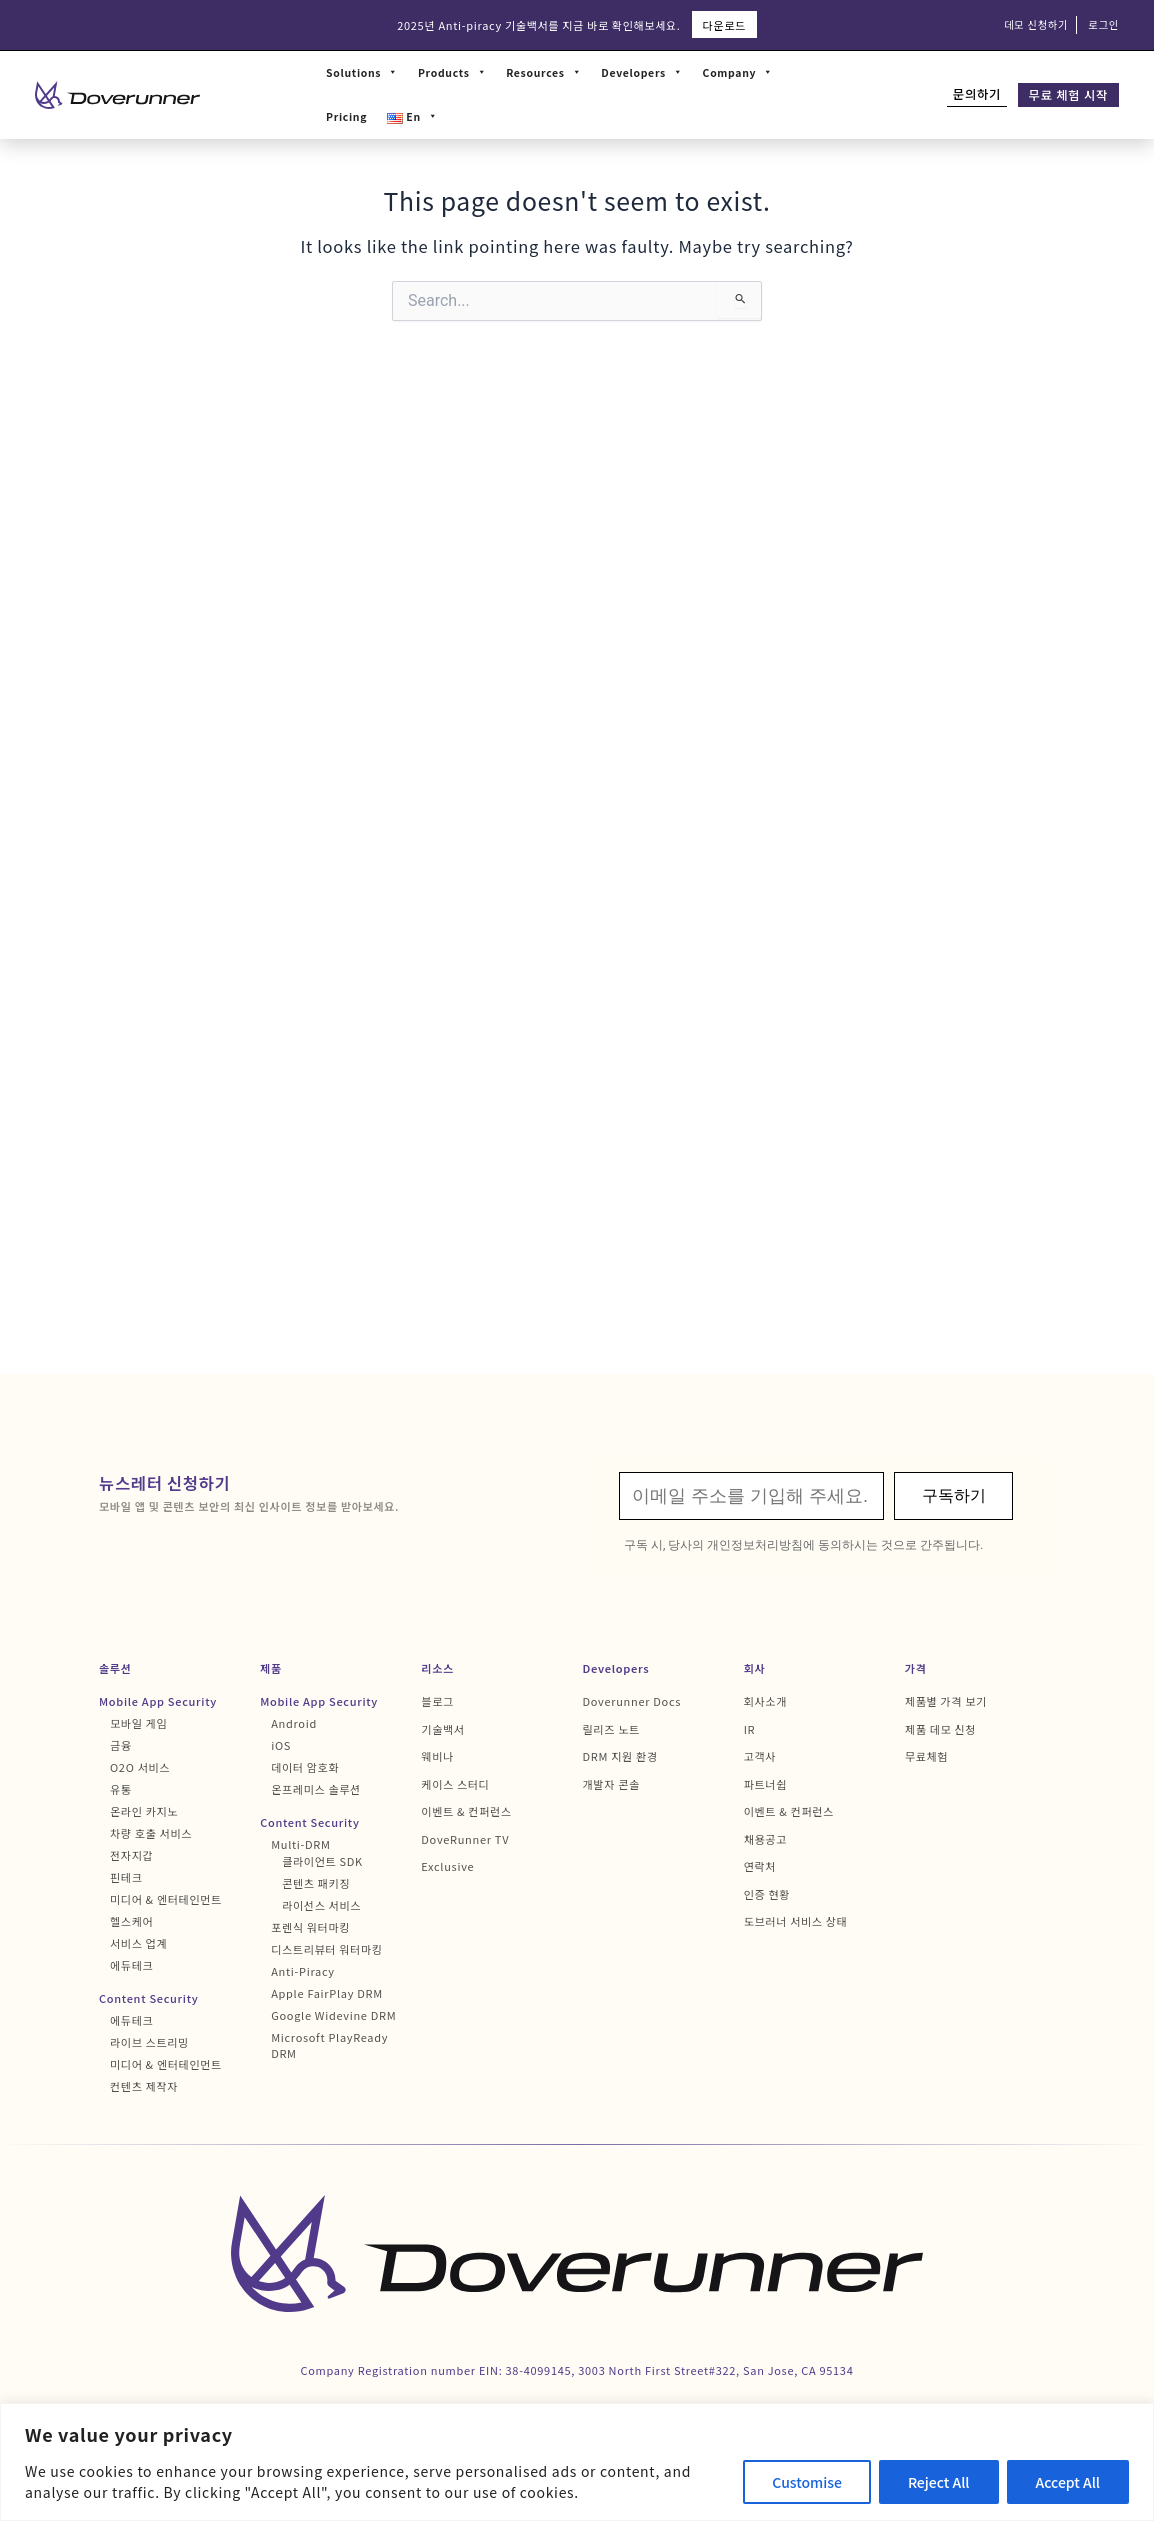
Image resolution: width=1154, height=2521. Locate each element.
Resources (543, 73)
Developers (641, 73)
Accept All (1068, 2482)
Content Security (148, 1998)
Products (452, 73)
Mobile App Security (158, 1701)
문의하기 (977, 94)
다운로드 (724, 25)
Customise (807, 2482)
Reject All (939, 2482)
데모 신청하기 (1036, 24)
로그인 (1103, 24)
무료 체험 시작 (1068, 95)
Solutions (362, 73)
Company (738, 73)
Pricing (346, 116)
